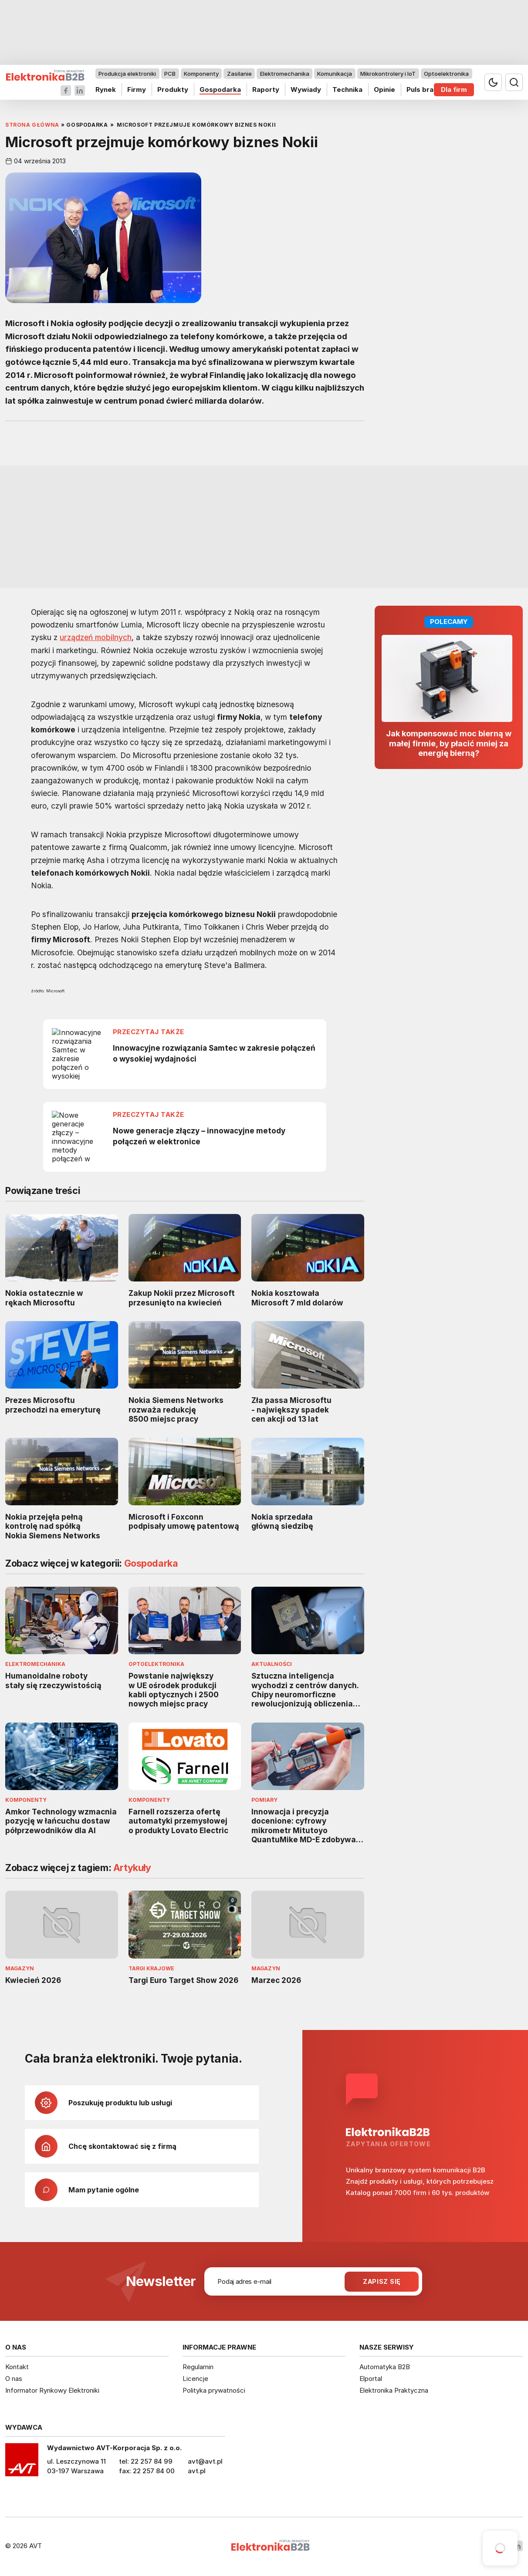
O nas (13, 2378)
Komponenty (201, 73)
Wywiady (306, 89)
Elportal (370, 2378)
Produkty (172, 89)
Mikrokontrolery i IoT (388, 73)
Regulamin (198, 2367)
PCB (170, 73)
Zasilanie (239, 73)
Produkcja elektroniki (127, 73)
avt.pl (197, 2471)
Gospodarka (220, 89)
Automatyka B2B (384, 2367)
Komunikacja (334, 73)
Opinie (384, 89)
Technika (347, 89)
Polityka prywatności (214, 2390)
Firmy (136, 89)
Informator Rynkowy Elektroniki (52, 2390)
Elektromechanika (284, 73)
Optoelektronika (446, 73)
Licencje (195, 2378)
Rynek (105, 89)
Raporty (265, 89)
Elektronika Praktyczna (393, 2390)
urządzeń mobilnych (96, 637)
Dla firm (454, 89)
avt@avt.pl (205, 2461)
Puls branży (425, 89)
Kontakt (17, 2367)
